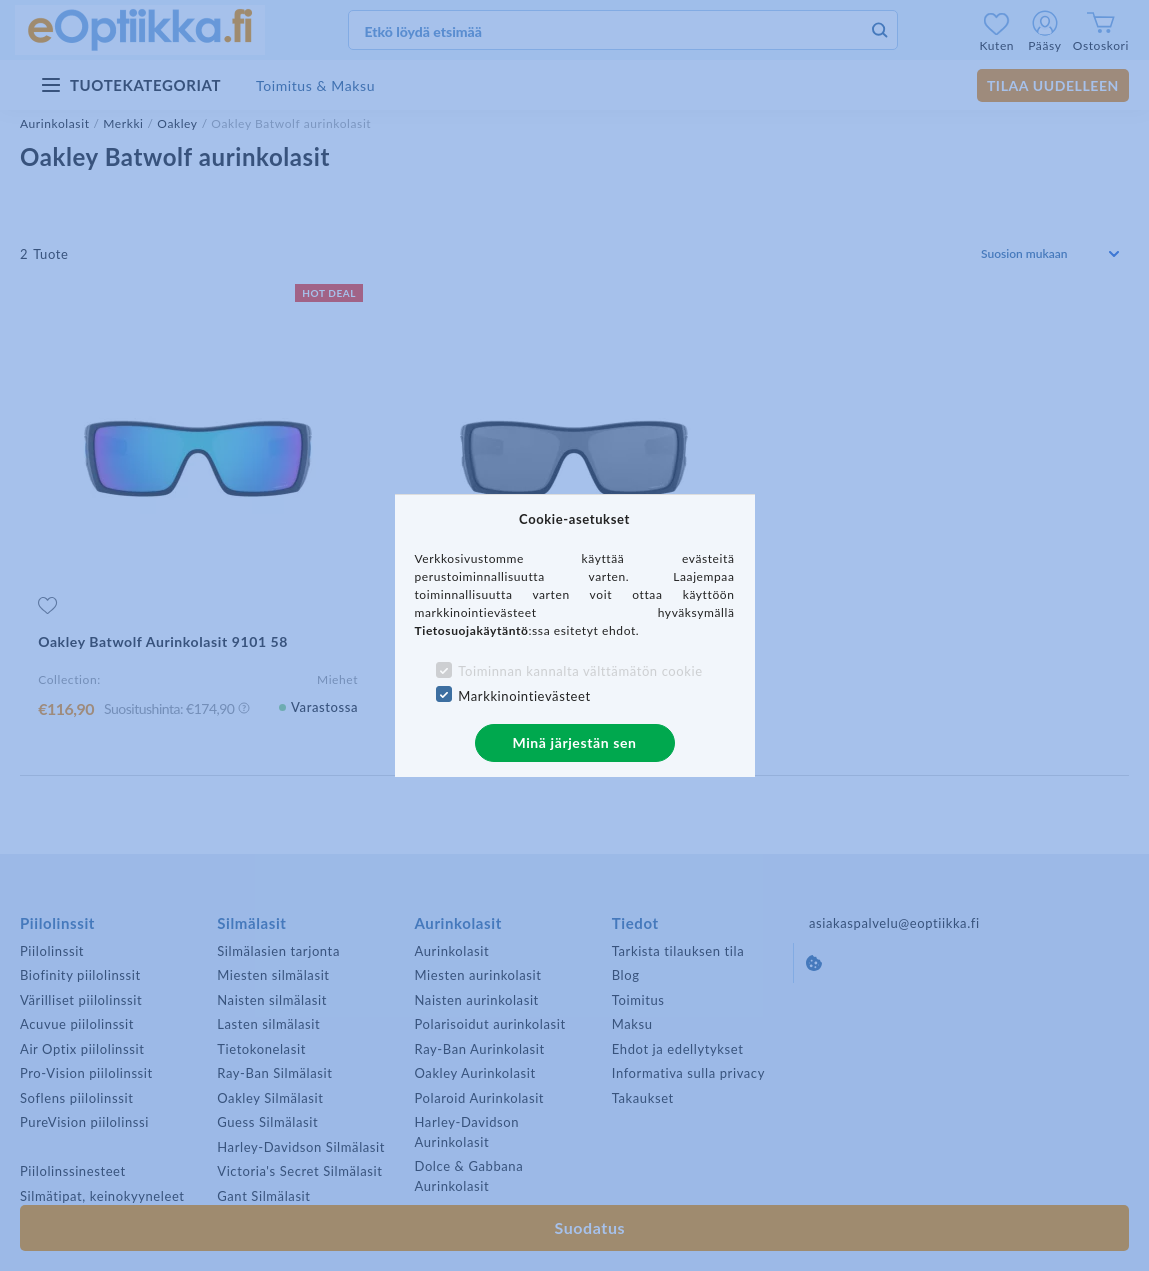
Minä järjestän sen (574, 742)
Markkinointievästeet (524, 696)
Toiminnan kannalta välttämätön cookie (580, 671)
